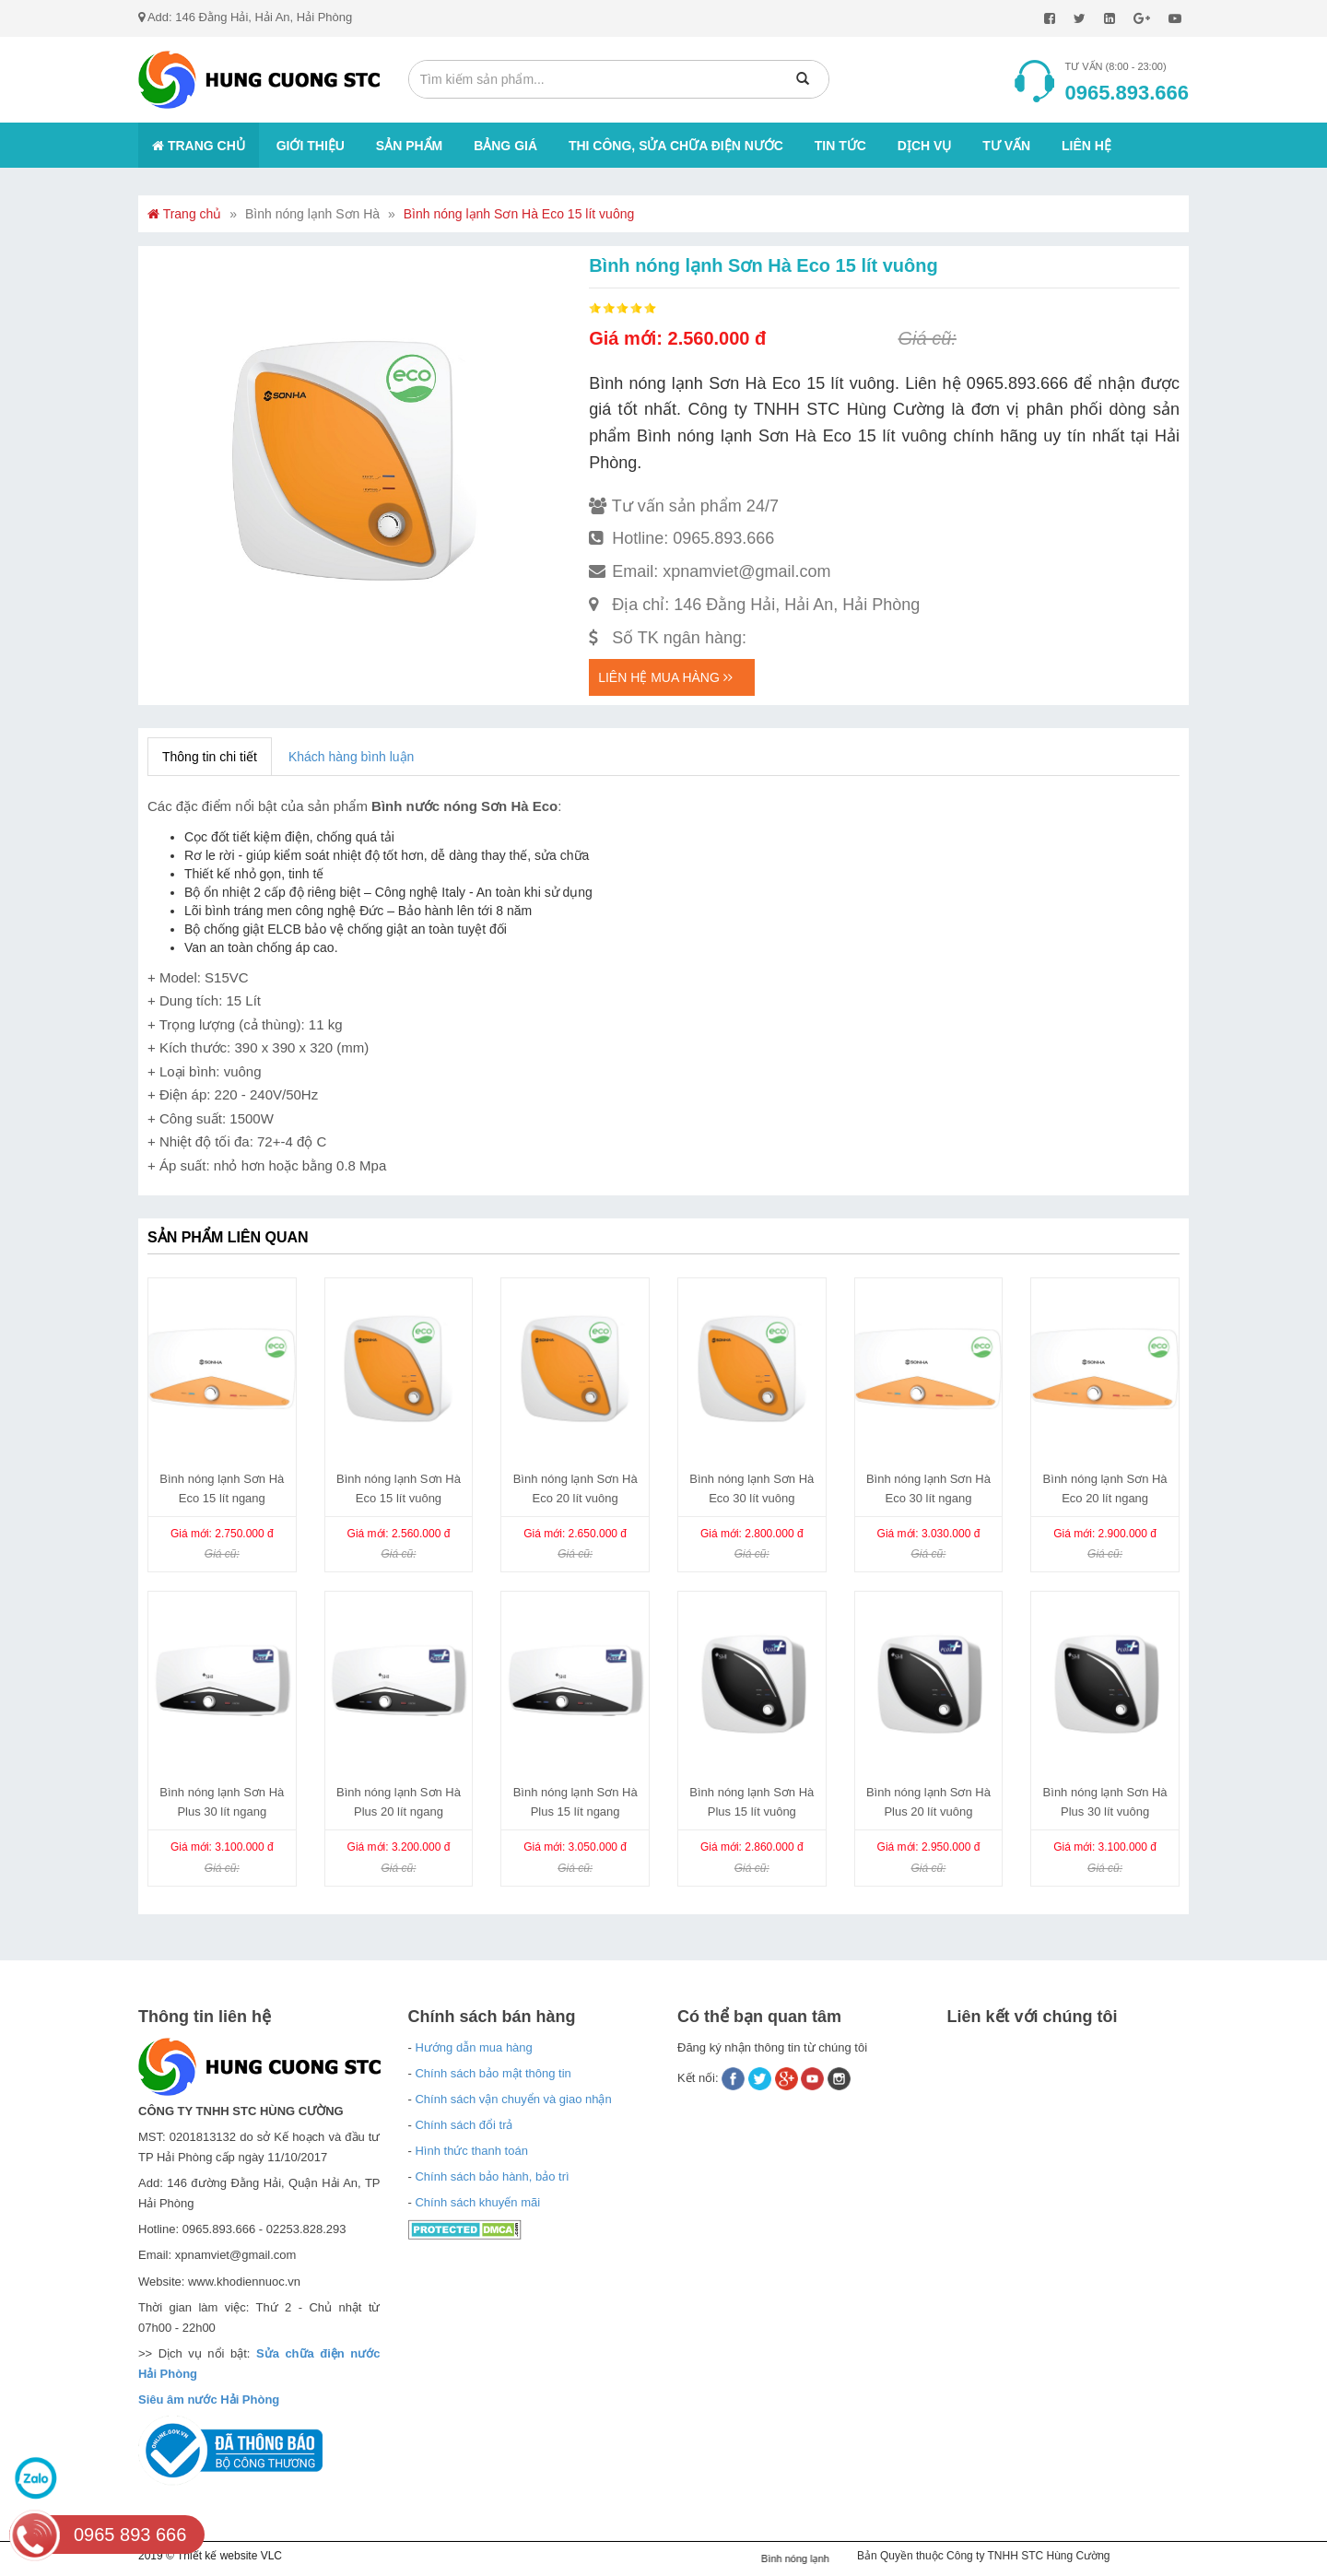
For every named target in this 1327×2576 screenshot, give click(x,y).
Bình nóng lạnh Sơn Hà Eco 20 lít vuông (575, 1488)
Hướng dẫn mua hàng (473, 2047)
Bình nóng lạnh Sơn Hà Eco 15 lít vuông (519, 213)
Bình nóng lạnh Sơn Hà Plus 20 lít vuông (928, 1801)
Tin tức (840, 145)
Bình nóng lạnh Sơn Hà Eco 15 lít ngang (221, 1488)
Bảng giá (505, 145)
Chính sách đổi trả (463, 2125)
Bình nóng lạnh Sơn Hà (312, 213)
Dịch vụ (925, 145)
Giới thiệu (310, 145)
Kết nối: (699, 2078)
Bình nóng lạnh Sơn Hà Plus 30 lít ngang (221, 1801)
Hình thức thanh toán (471, 2151)
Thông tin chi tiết (209, 756)
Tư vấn (1006, 145)
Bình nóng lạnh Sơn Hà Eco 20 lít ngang (1105, 1488)
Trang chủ (198, 145)
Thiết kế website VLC (229, 2555)
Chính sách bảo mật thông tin (492, 2073)
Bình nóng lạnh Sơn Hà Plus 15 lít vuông (751, 1801)
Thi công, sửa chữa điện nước (676, 145)
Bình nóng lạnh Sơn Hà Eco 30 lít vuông (751, 1488)
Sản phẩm (409, 145)
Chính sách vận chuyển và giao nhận (513, 2099)
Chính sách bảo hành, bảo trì (492, 2176)
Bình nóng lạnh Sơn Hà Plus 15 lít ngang (575, 1801)
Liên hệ (1086, 145)
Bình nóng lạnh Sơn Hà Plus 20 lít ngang (398, 1801)
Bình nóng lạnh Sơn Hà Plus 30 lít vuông (1105, 1801)
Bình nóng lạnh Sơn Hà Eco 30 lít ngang (928, 1488)
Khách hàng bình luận (351, 756)
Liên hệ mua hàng (665, 677)
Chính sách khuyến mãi (477, 2202)
